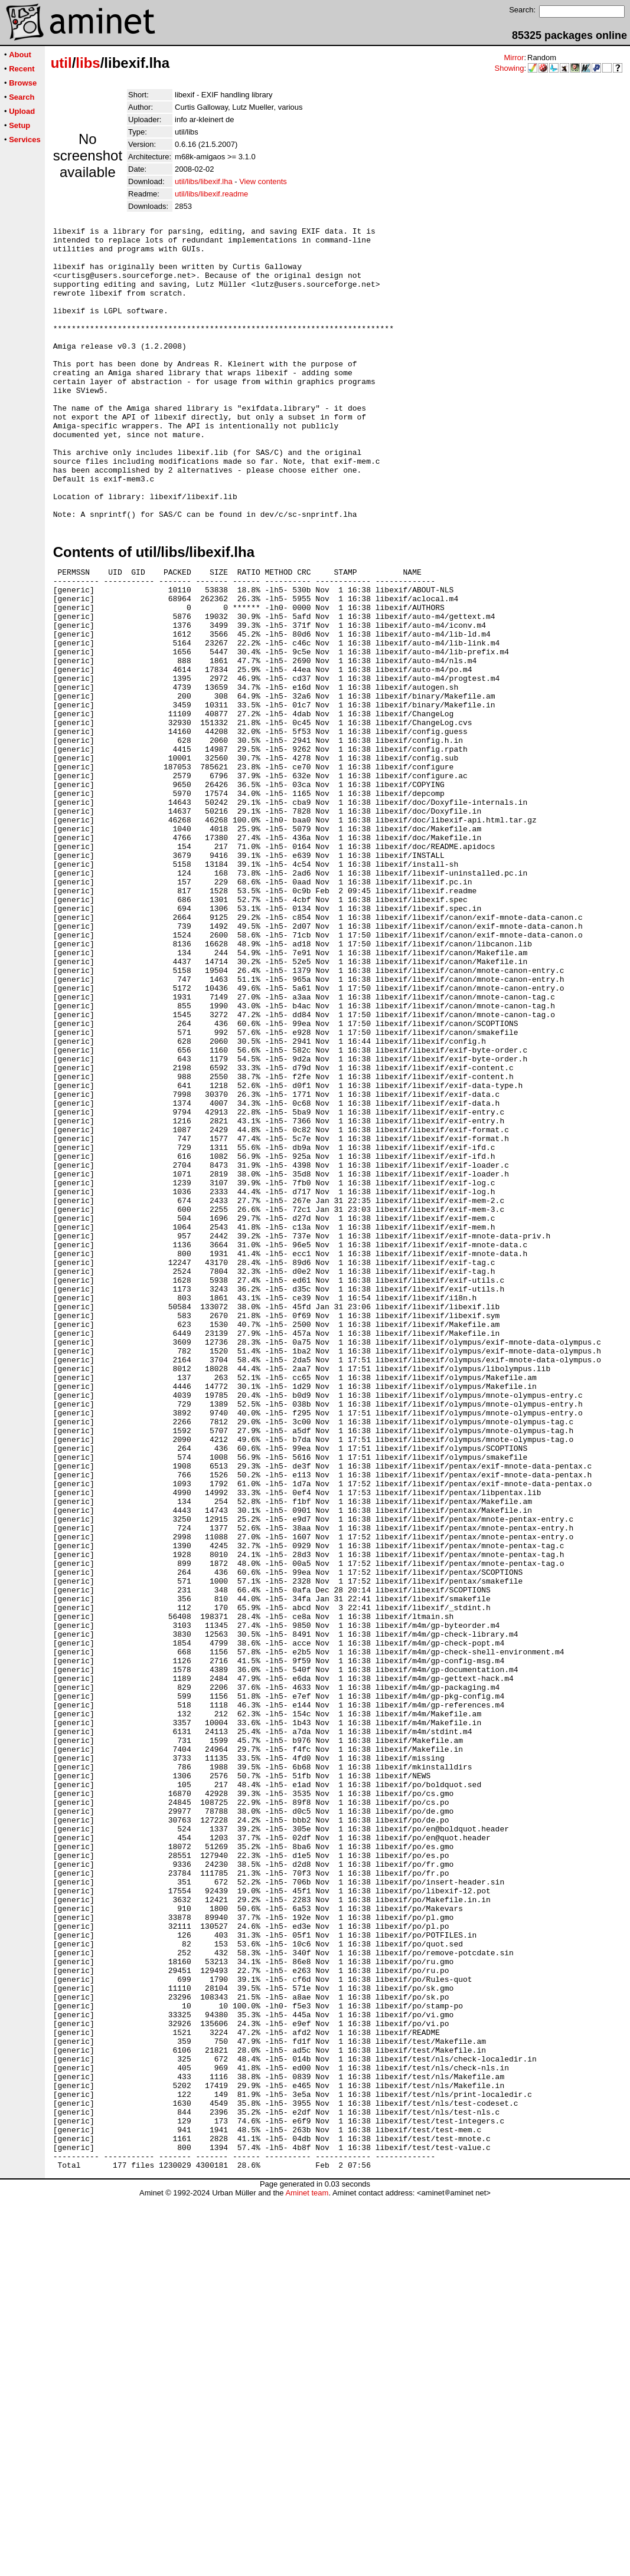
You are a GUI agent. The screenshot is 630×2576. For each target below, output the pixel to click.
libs (88, 63)
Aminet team (306, 2571)
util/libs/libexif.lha (204, 181)
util (61, 63)
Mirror (514, 57)
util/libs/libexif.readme (211, 193)
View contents (263, 181)
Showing (509, 68)
